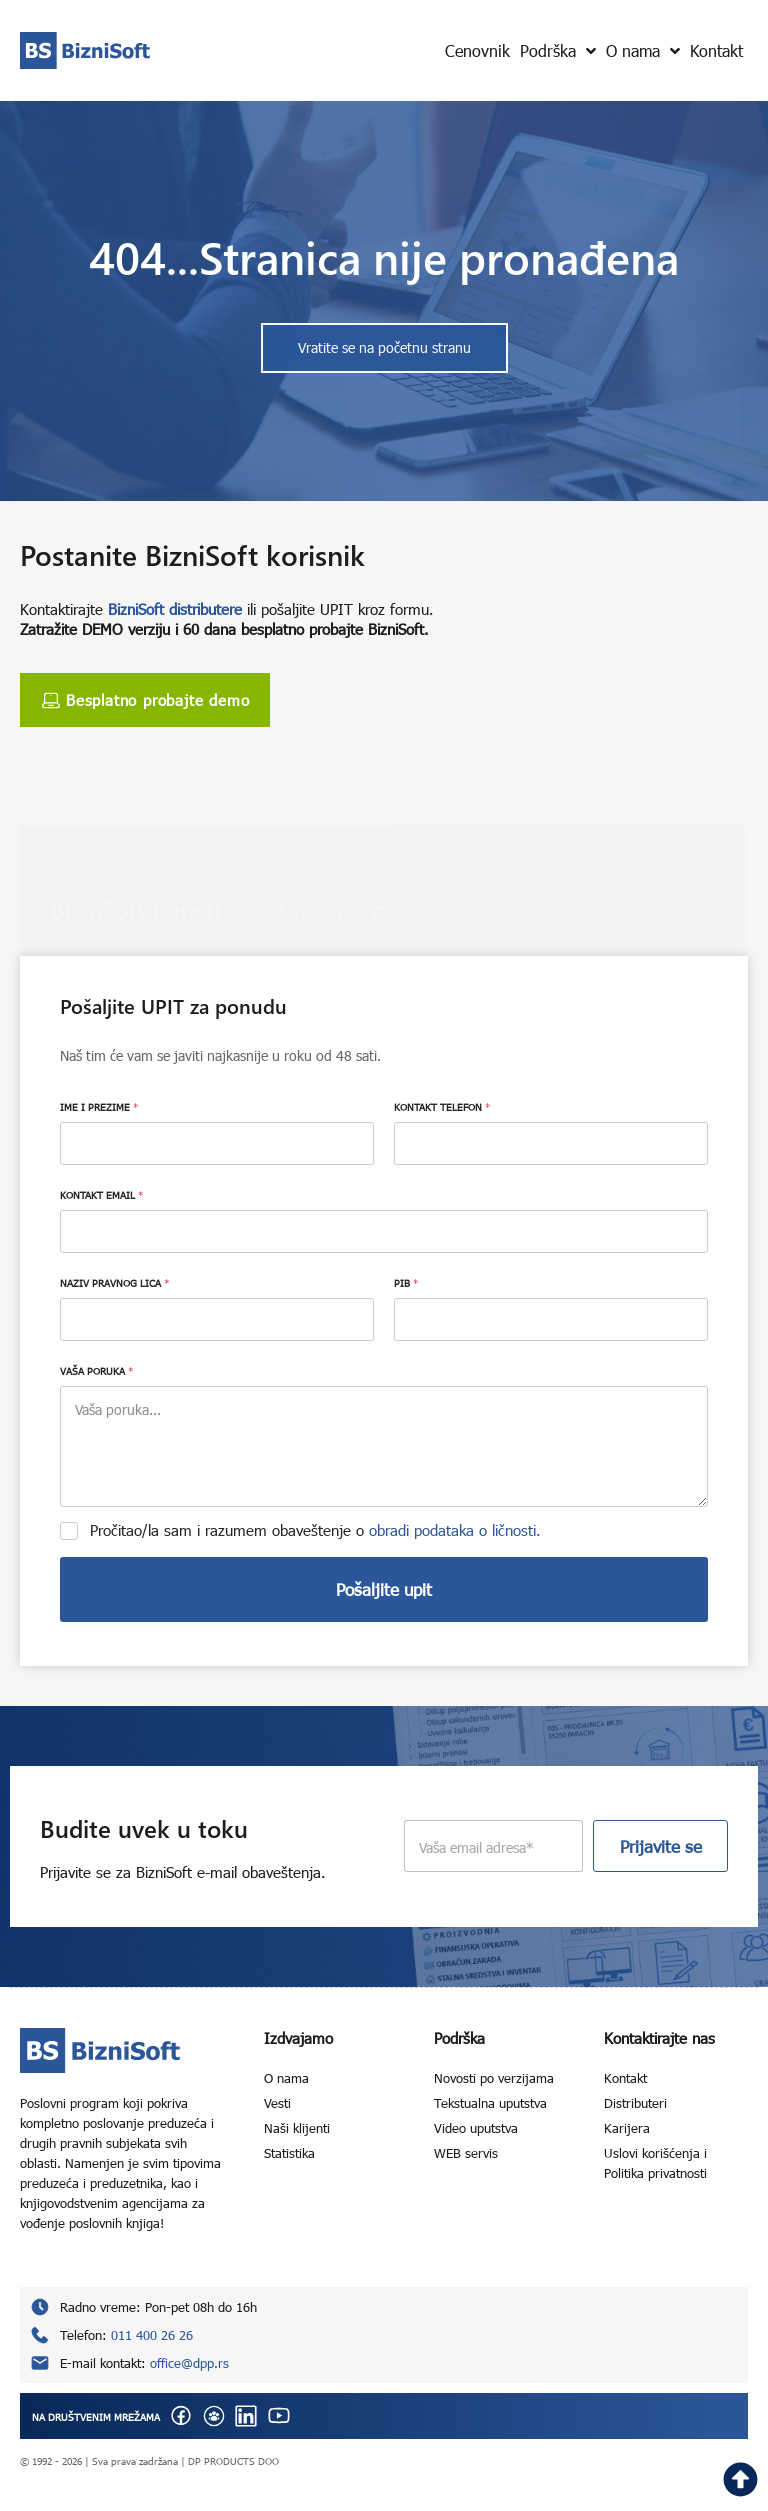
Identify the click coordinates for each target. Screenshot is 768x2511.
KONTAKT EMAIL (101, 1195)
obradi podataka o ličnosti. (455, 1530)
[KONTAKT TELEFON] (551, 1143)
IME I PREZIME (99, 1107)
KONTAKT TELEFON (442, 1107)
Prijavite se (661, 1846)
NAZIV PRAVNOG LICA (114, 1283)
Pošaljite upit (384, 1589)
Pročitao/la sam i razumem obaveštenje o (315, 1530)
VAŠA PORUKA (96, 1371)
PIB (406, 1283)
